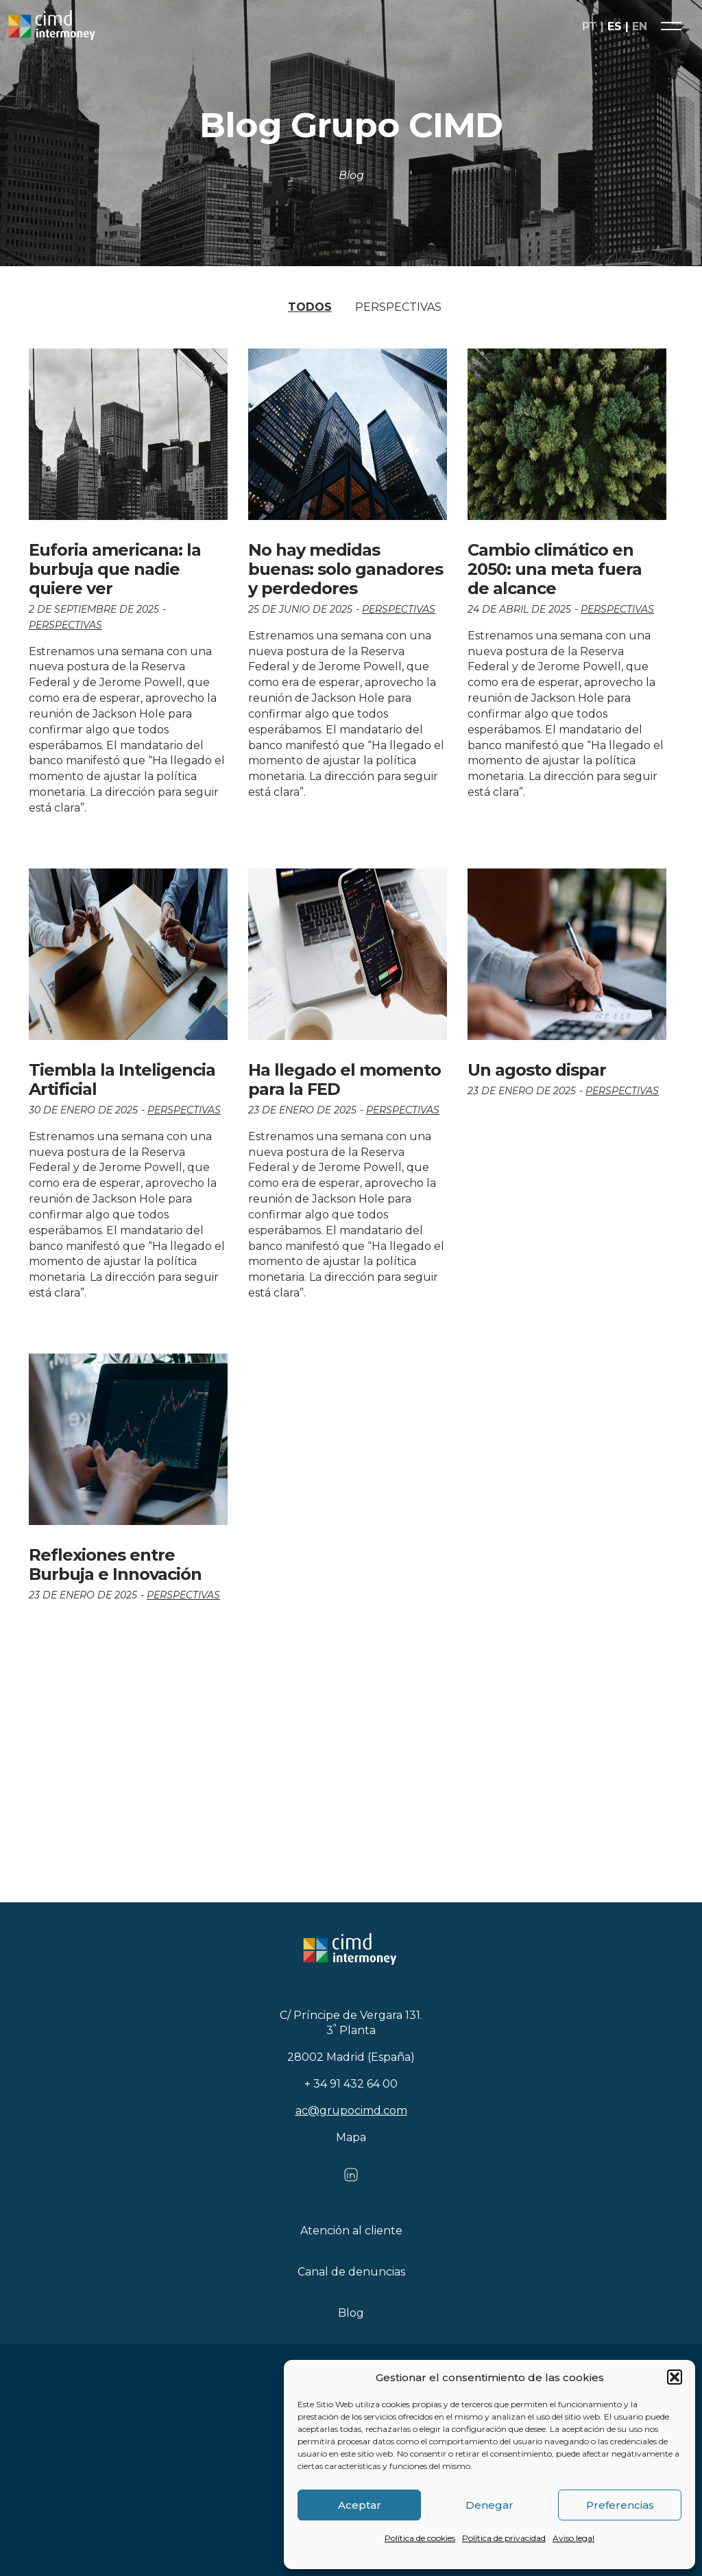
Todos (310, 307)
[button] (674, 2377)
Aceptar (359, 2505)
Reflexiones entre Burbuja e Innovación (115, 1564)
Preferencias (620, 2505)
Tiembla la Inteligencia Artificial (122, 1079)
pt (589, 26)
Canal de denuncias (351, 2271)
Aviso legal (573, 2538)
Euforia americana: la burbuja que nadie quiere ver (115, 569)
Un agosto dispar (537, 1070)
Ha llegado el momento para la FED (344, 1079)
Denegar (489, 2505)
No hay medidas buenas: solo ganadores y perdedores (345, 569)
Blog (351, 2312)
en (639, 26)
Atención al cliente (351, 2230)
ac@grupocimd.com (351, 2110)
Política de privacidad (504, 2538)
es (614, 26)
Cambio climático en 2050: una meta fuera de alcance (555, 569)
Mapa (351, 2137)
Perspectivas (398, 307)
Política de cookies (420, 2538)
